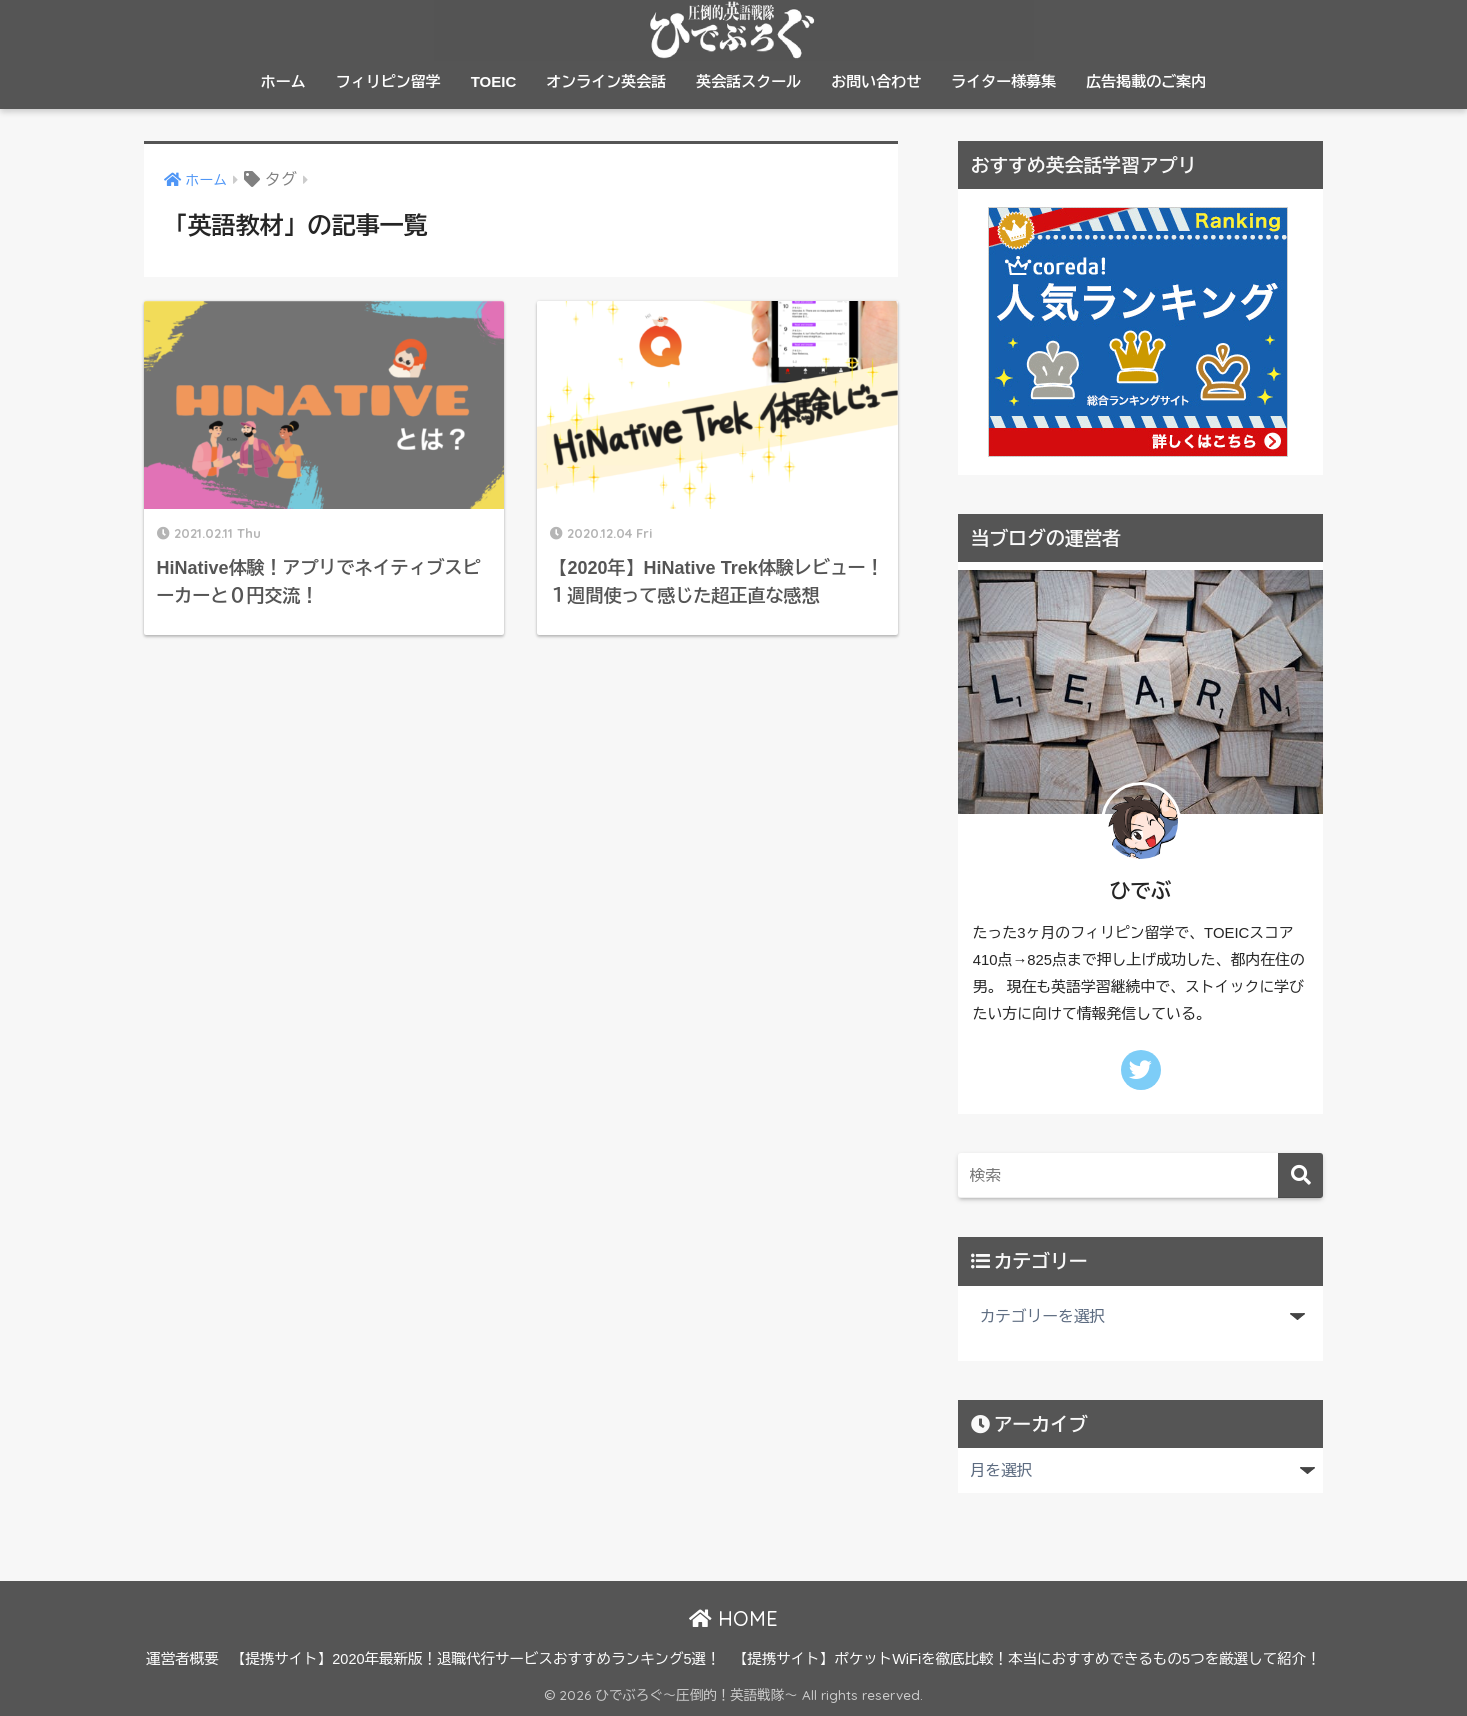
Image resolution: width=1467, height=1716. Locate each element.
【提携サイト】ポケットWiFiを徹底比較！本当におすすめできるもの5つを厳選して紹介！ (1027, 1659)
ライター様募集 (1003, 81)
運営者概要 (182, 1659)
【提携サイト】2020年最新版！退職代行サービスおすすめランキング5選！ (476, 1659)
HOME (733, 1618)
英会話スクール (748, 81)
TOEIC (494, 81)
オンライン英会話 (606, 81)
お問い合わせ (876, 81)
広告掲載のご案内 (1146, 81)
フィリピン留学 (388, 81)
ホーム (283, 81)
